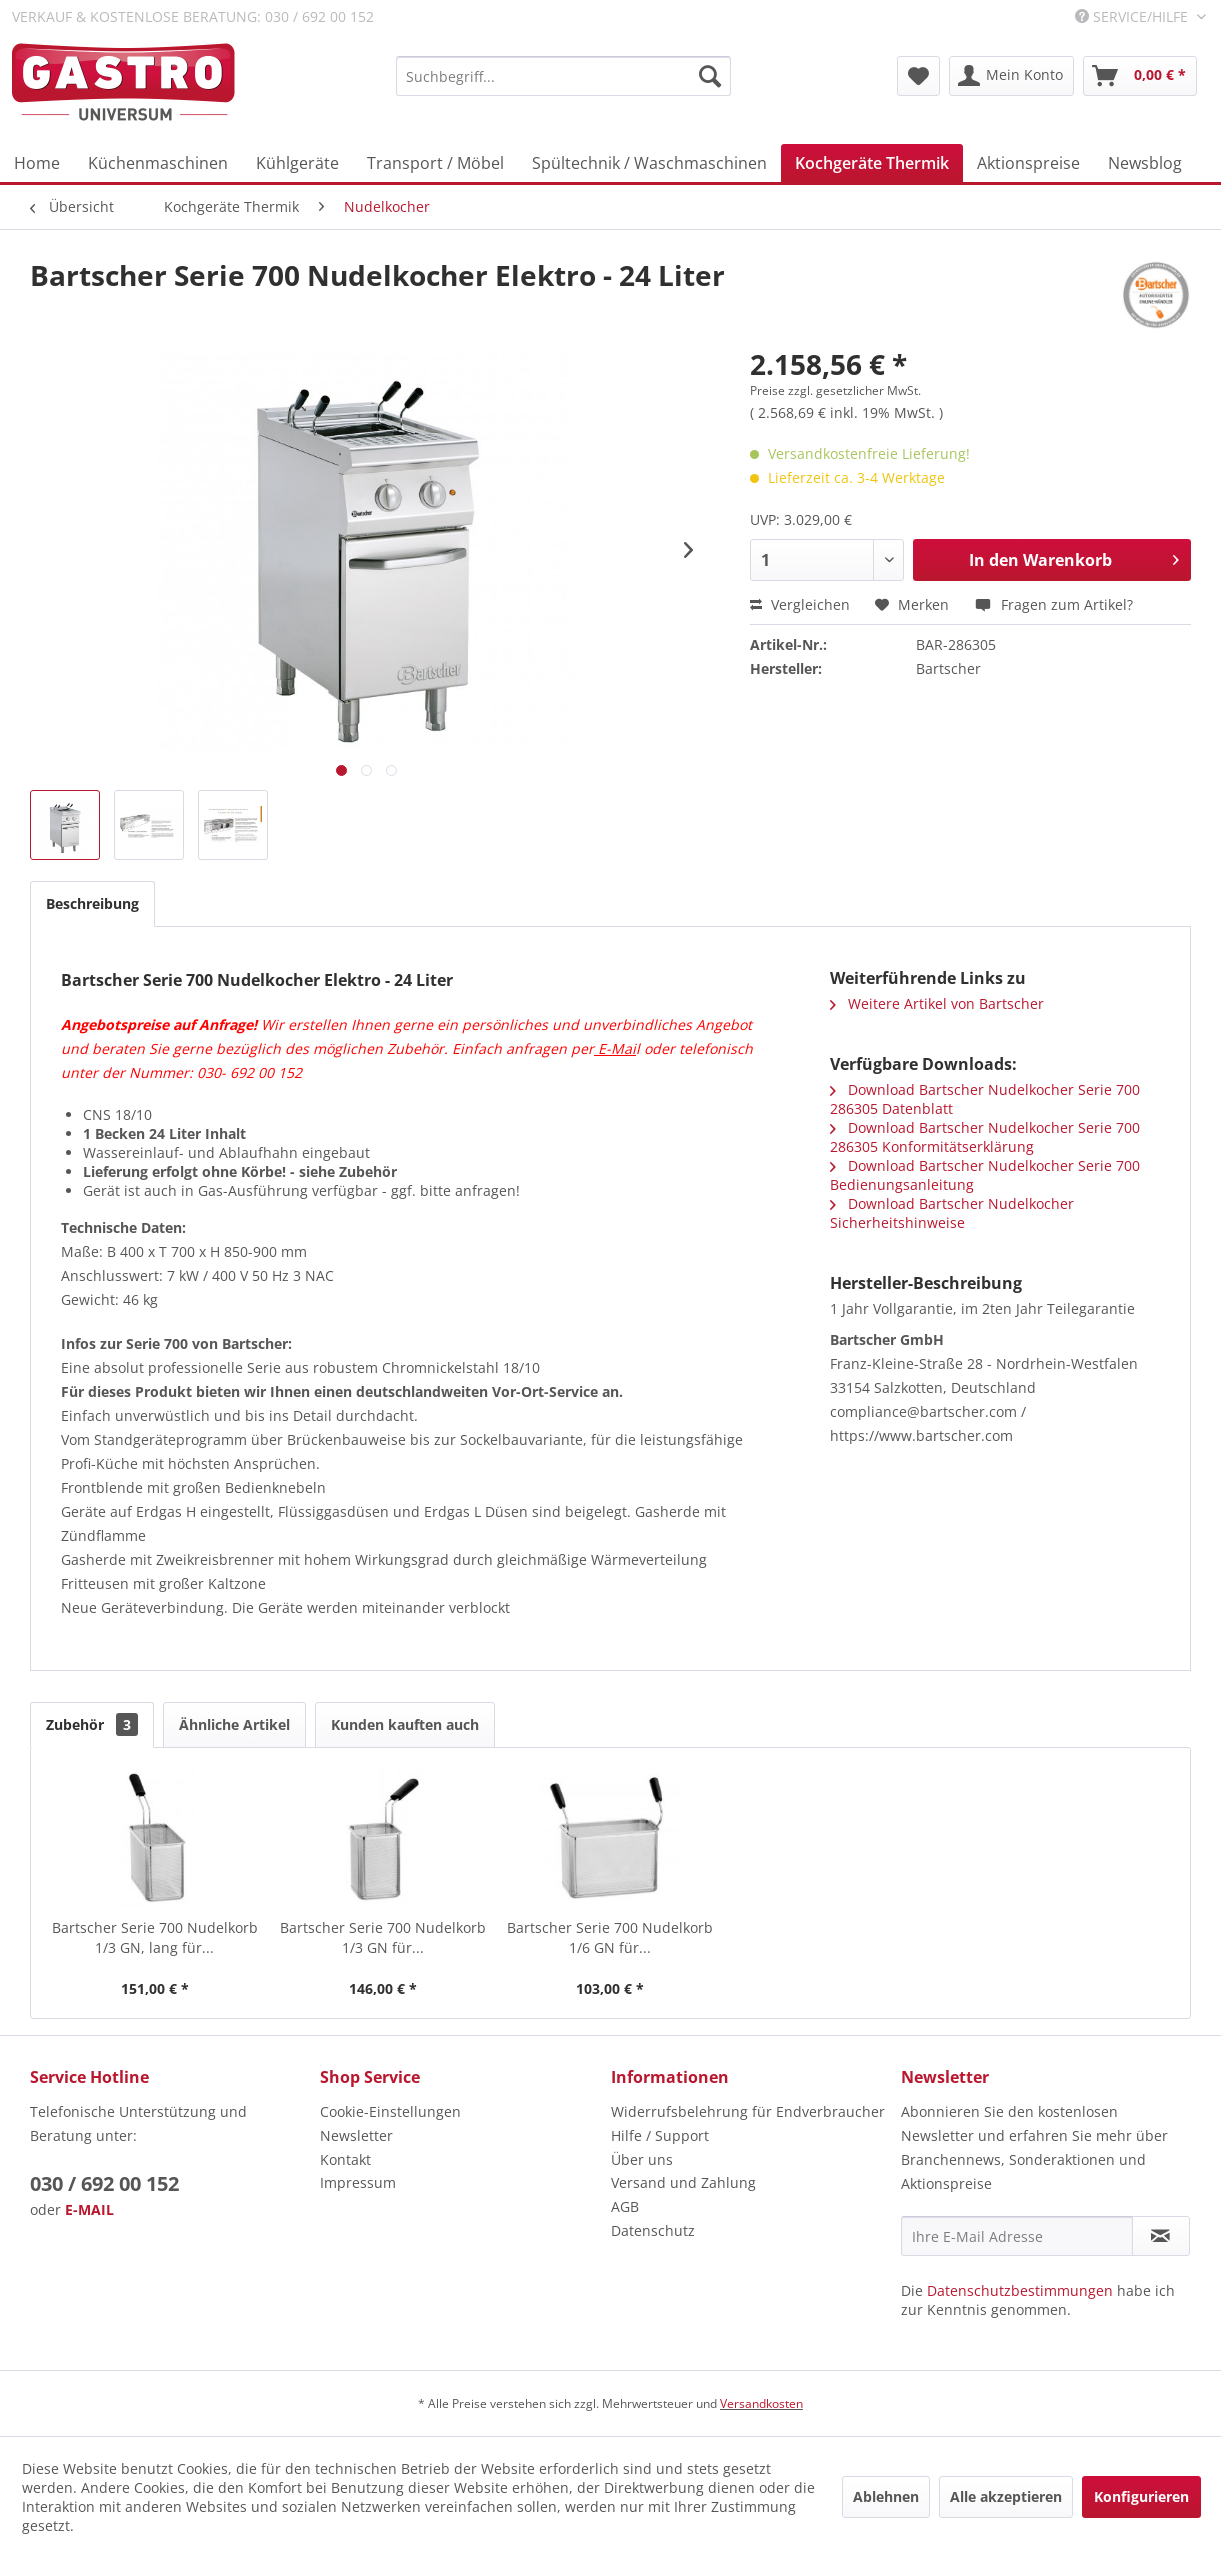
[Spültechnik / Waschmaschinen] (649, 163)
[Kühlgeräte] (297, 163)
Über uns (642, 2159)
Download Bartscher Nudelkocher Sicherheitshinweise (952, 1213)
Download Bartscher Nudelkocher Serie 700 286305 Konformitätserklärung (985, 1137)
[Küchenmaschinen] (158, 163)
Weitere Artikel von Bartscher (937, 1003)
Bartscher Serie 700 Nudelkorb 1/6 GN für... (610, 1937)
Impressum (358, 2182)
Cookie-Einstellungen (390, 2111)
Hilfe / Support (660, 2135)
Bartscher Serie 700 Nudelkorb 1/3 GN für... (383, 1937)
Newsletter (356, 2135)
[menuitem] (563, 76)
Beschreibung (92, 903)
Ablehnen (886, 2496)
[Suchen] (710, 76)
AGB (625, 2206)
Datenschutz (653, 2230)
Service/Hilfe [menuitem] (1133, 16)
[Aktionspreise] (1028, 163)
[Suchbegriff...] (563, 76)
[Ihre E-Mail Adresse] (1017, 2236)
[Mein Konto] (1011, 76)
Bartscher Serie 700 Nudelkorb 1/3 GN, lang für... (155, 1937)
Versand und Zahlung (683, 2182)
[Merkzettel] (918, 76)
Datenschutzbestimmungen (1020, 2290)
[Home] (37, 163)
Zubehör (92, 1724)
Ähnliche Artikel (234, 1724)
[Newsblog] (1145, 163)
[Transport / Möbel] (435, 163)
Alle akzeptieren (1006, 2496)
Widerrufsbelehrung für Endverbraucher (748, 2111)
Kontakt (345, 2159)
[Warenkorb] (1140, 76)
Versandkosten (761, 2403)
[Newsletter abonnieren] (1161, 2236)
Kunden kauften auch (405, 1724)
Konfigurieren (1141, 2496)
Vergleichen (800, 604)
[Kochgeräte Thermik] (872, 163)
